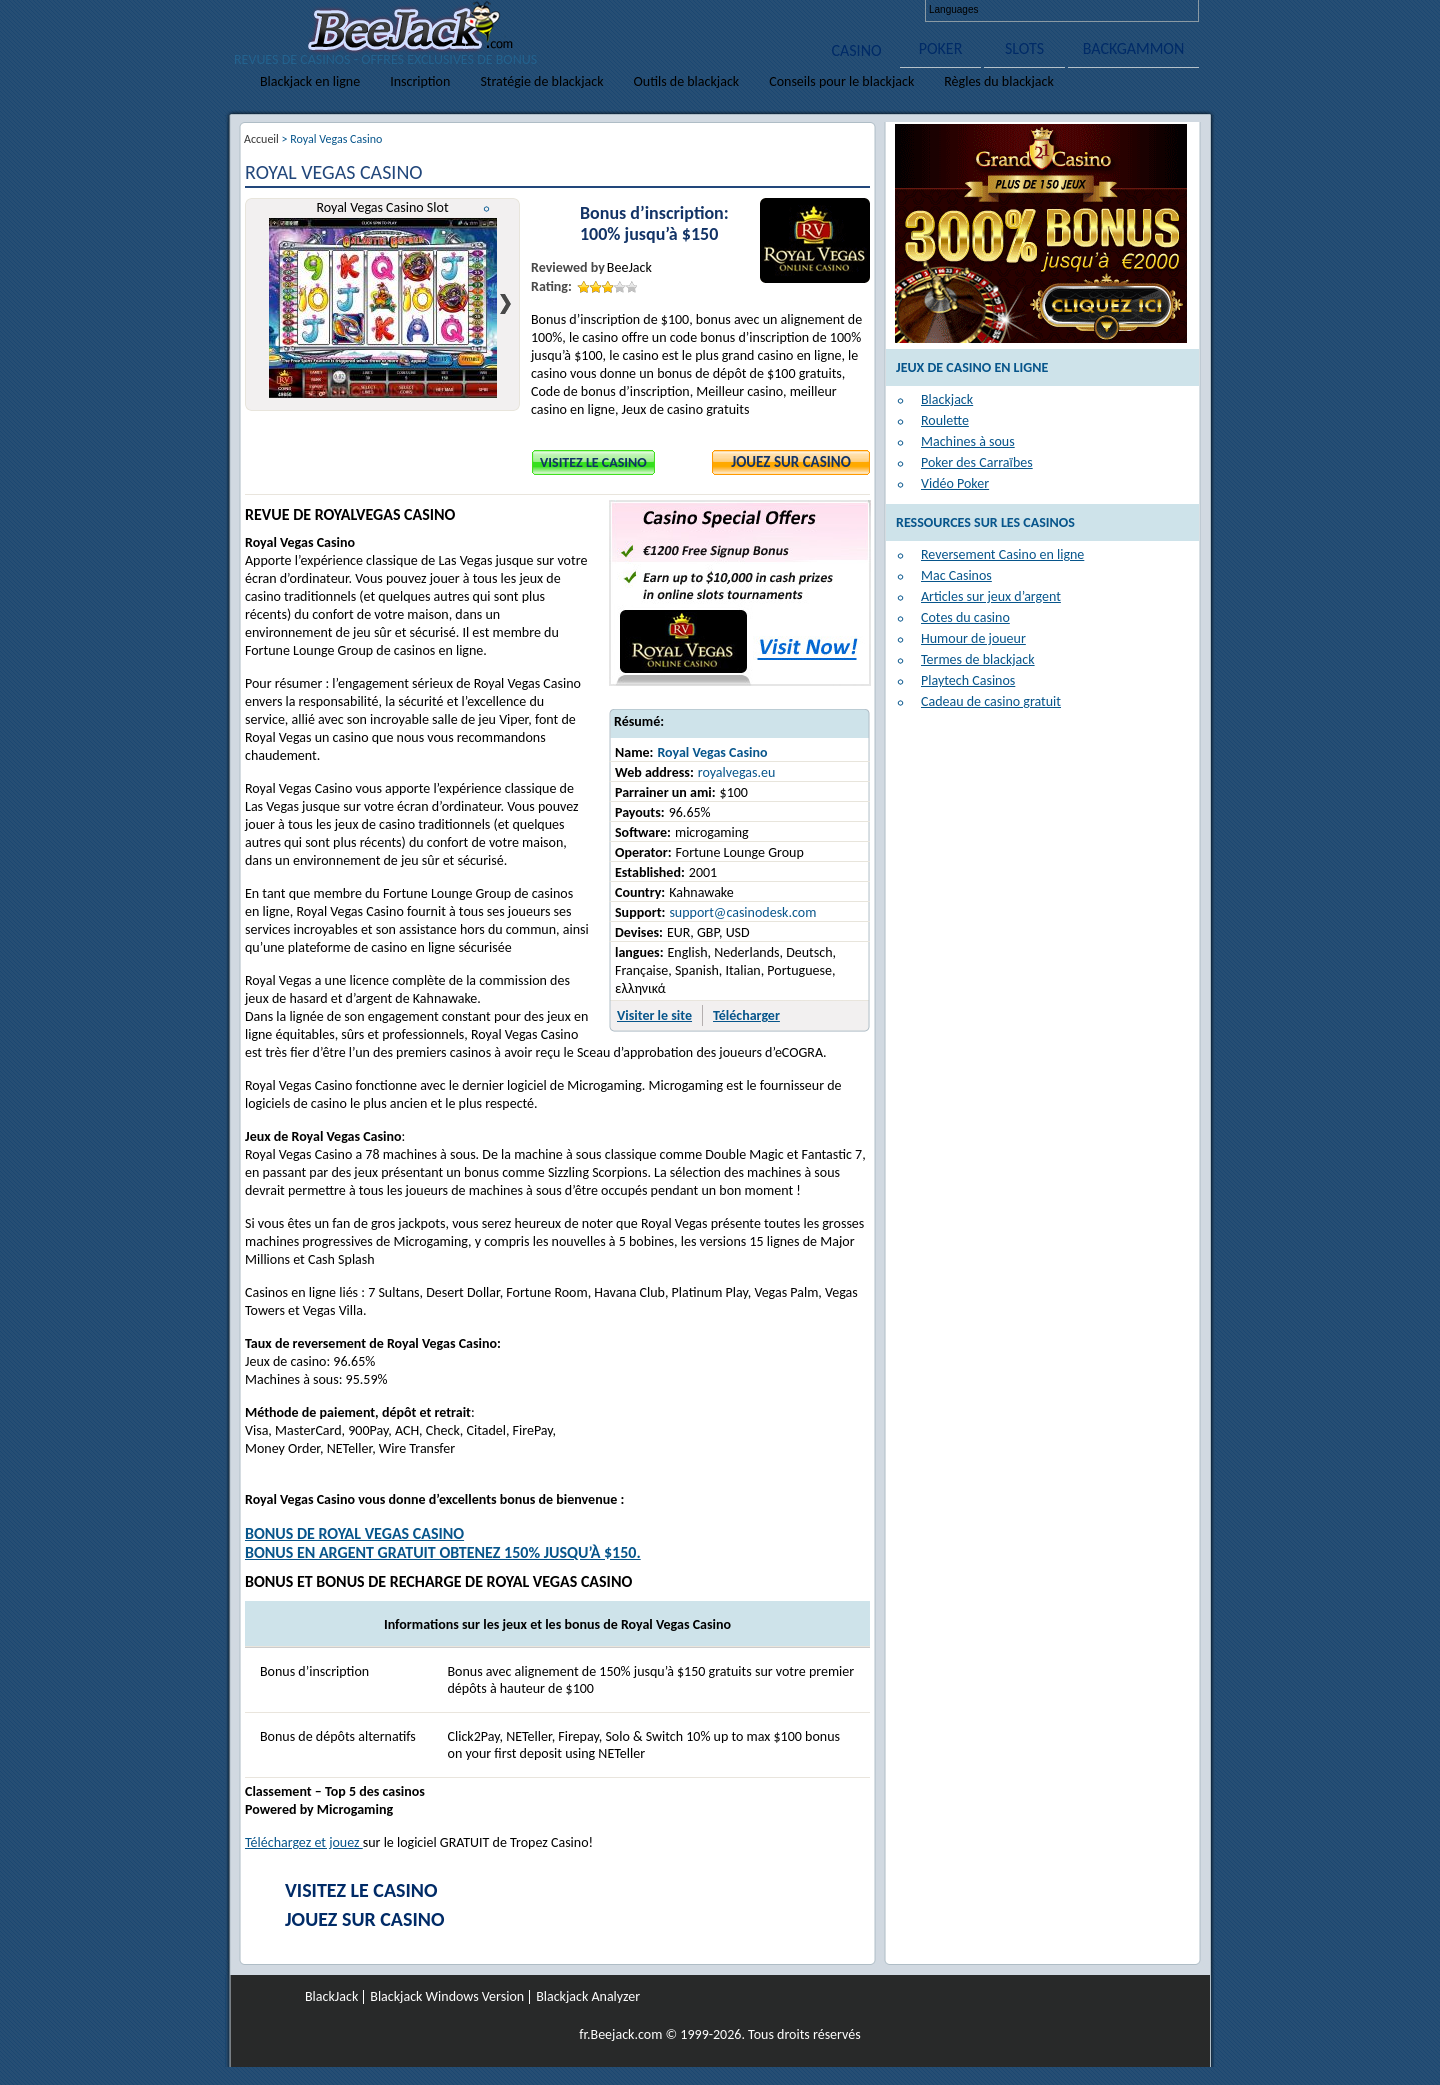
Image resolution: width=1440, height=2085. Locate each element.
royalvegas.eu (737, 772)
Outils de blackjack (687, 81)
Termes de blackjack (978, 659)
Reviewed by (568, 267)
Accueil (261, 139)
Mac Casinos (956, 575)
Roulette (945, 420)
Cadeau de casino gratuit (991, 701)
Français (1074, 10)
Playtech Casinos (968, 680)
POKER (941, 48)
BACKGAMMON (1134, 48)
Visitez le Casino (593, 462)
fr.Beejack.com (620, 2034)
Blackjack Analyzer (588, 1997)
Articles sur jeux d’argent (991, 596)
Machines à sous (968, 441)
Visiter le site (654, 1015)
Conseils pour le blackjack (841, 81)
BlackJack (331, 1997)
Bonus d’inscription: (654, 213)
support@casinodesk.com (742, 912)
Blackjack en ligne (310, 81)
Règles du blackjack (999, 81)
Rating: (551, 286)
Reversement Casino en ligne (1002, 554)
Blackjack (947, 399)
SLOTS (1024, 48)
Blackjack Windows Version (447, 1997)
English (1004, 10)
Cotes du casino (965, 617)
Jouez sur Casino (791, 462)
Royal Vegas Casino (712, 752)
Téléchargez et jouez (304, 1842)
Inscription (420, 81)
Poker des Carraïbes (977, 462)
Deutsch (1039, 10)
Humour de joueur (973, 638)
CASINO (856, 50)
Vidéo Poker (955, 483)
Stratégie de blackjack (541, 81)
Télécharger (746, 1015)
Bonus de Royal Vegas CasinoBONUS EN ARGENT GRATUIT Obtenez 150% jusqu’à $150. (443, 1543)
